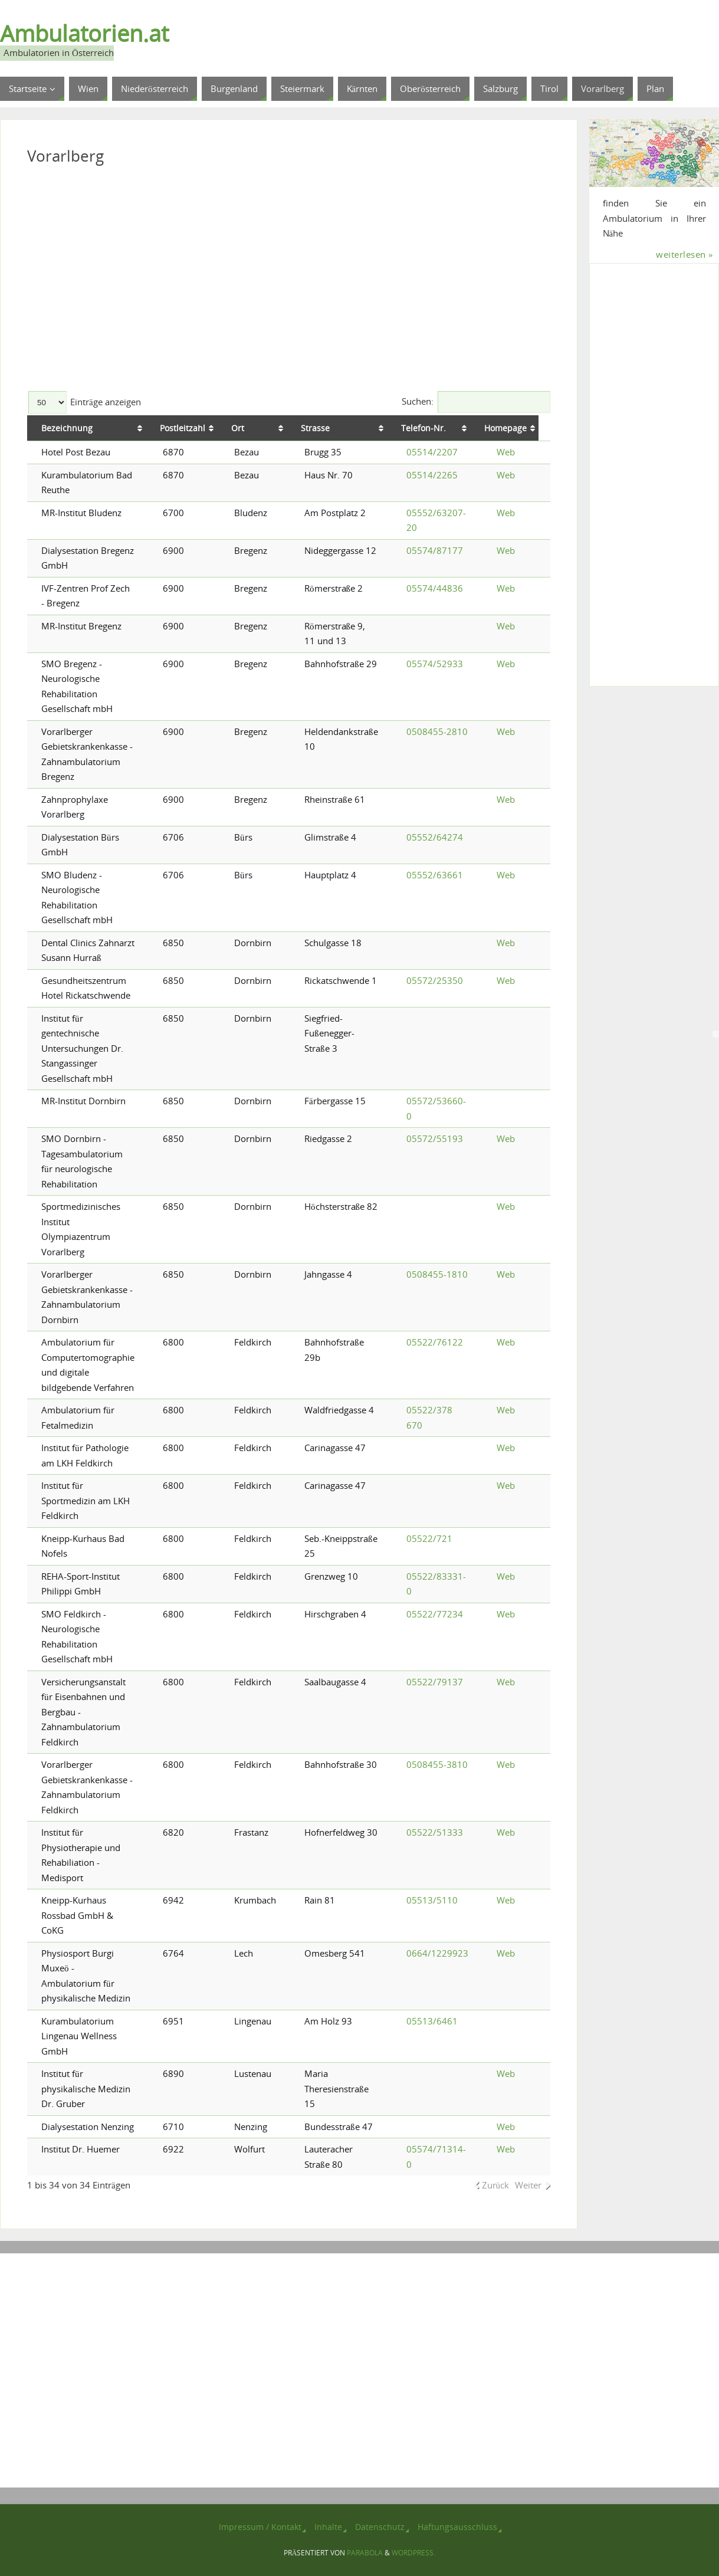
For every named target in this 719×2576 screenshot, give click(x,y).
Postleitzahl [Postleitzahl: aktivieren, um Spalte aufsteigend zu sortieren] (185, 428)
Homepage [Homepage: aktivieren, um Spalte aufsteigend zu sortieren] (518, 428)
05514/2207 (432, 452)
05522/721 (429, 1538)
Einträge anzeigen (84, 402)
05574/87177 (434, 550)
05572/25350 (434, 980)
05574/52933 (434, 664)
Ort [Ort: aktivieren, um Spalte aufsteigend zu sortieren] (240, 428)
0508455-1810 (437, 1274)
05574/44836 (434, 588)
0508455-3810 (437, 1764)
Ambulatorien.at (84, 33)
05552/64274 (434, 837)
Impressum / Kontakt (260, 2527)
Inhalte (328, 2527)
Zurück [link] (496, 2185)
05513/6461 (432, 2021)
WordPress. (413, 2553)
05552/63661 (434, 875)
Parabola (365, 2553)
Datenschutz (380, 2527)
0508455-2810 (437, 731)
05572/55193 (434, 1138)
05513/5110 (432, 1900)
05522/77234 (434, 1614)
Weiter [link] (528, 2185)
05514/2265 (432, 475)
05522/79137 (434, 1682)
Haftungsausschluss (457, 2527)
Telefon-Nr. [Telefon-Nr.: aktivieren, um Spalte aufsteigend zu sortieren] (428, 428)
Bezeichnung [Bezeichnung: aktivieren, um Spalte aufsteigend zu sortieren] (67, 428)
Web (506, 452)
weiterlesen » (684, 254)
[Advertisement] (288, 283)
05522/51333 (434, 1832)
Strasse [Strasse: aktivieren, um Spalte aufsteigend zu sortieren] (318, 428)
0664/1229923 (437, 1953)
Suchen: (476, 401)
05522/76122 (434, 1342)
